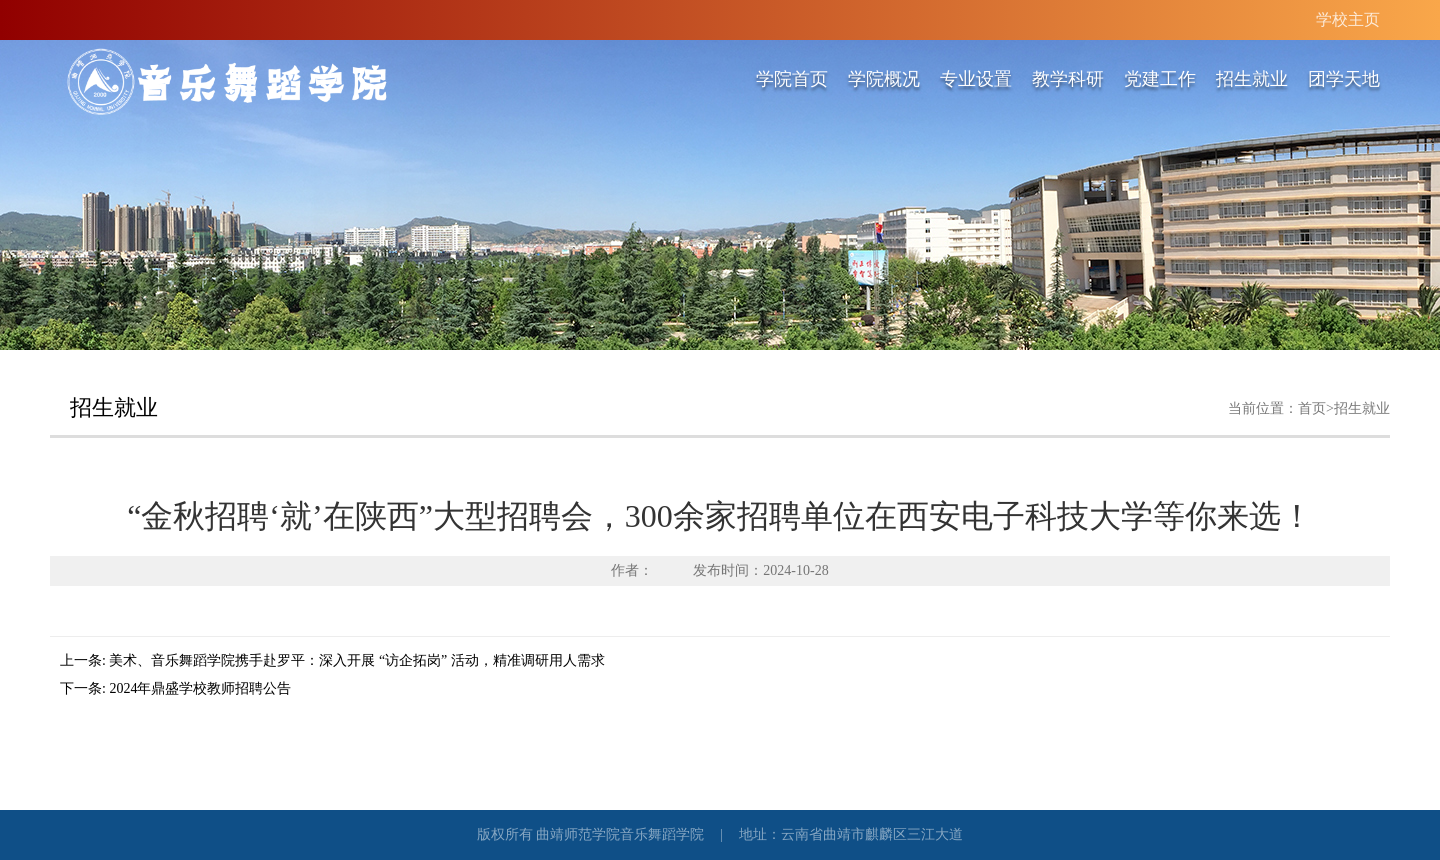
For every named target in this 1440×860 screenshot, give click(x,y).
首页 (1312, 408)
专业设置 (976, 79)
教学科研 (1068, 79)
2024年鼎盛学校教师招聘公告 (200, 688)
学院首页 (792, 79)
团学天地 (1344, 79)
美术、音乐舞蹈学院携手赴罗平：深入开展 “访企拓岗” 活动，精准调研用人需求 (356, 660)
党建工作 (1160, 79)
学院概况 (884, 79)
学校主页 (1348, 19)
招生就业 (1252, 79)
